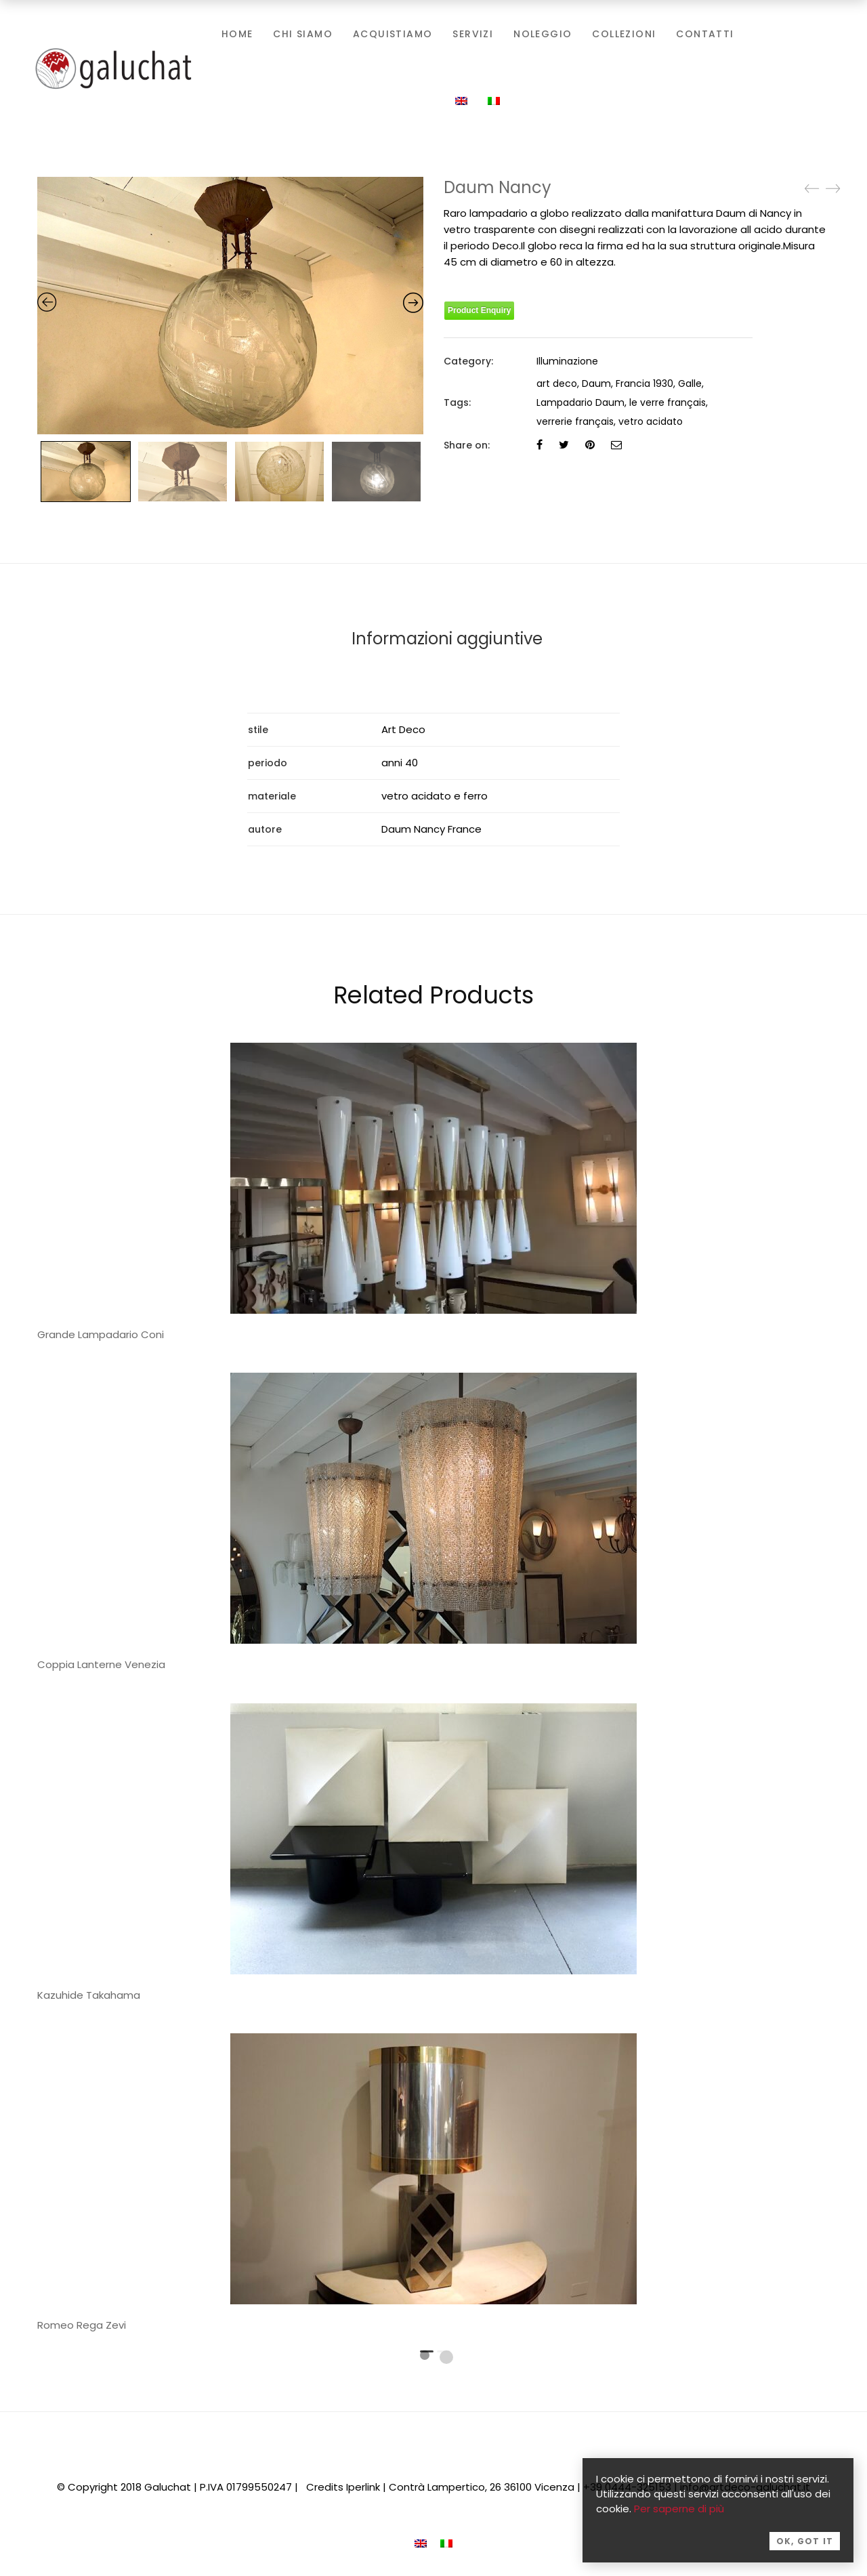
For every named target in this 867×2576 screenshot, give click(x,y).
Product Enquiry (479, 310)
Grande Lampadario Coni (100, 1334)
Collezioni (624, 34)
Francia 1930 (644, 383)
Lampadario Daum (580, 402)
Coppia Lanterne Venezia (101, 1664)
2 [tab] (446, 2356)
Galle (690, 383)
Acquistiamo (392, 34)
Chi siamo (303, 34)
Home (237, 34)
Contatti (705, 34)
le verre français (667, 402)
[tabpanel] (433, 1526)
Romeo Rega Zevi (81, 2325)
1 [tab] (424, 2354)
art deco (556, 383)
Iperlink (363, 2486)
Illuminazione (567, 361)
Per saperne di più (679, 2515)
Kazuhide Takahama (88, 1994)
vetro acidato (650, 421)
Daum (596, 383)
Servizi (472, 34)
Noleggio (542, 34)
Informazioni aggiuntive (447, 638)
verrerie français (575, 421)
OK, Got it (804, 2547)
